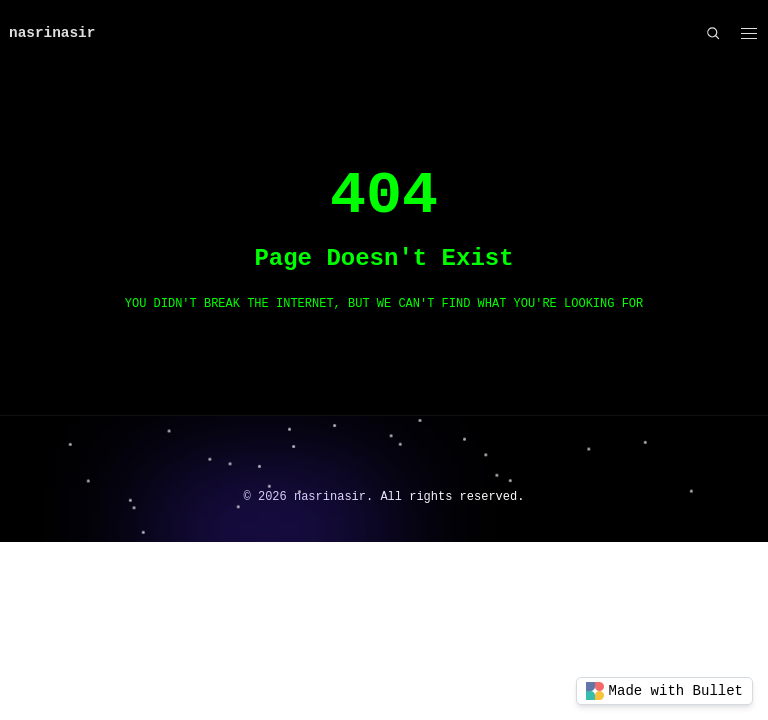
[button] (748, 33)
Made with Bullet (664, 691)
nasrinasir (52, 33)
